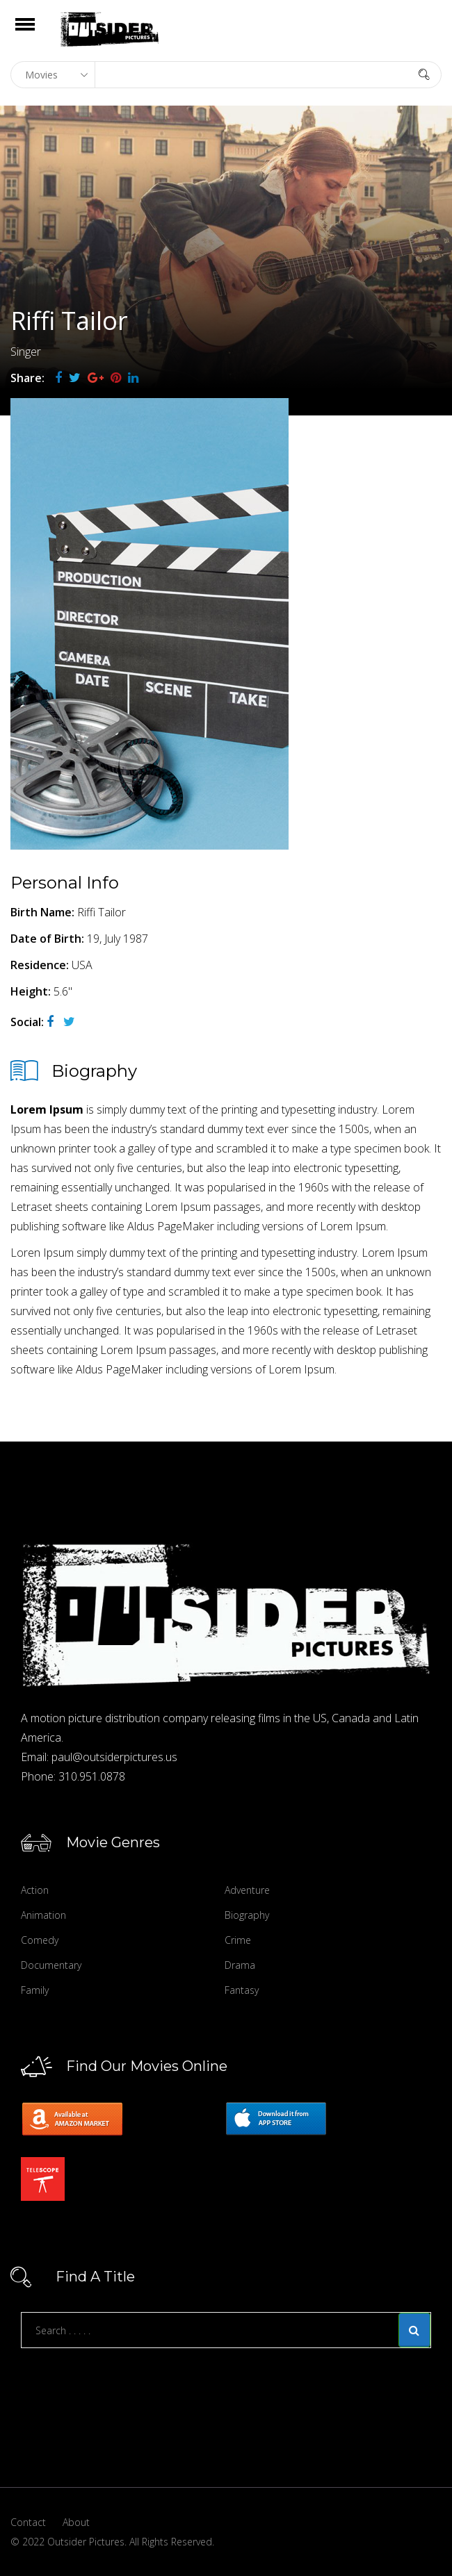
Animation (43, 1915)
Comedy (39, 1940)
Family (35, 1990)
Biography (247, 1915)
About (76, 2522)
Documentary (51, 1965)
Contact (28, 2522)
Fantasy (242, 1990)
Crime (238, 1940)
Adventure (247, 1890)
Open (37, 33)
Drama (240, 1965)
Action (35, 1890)
